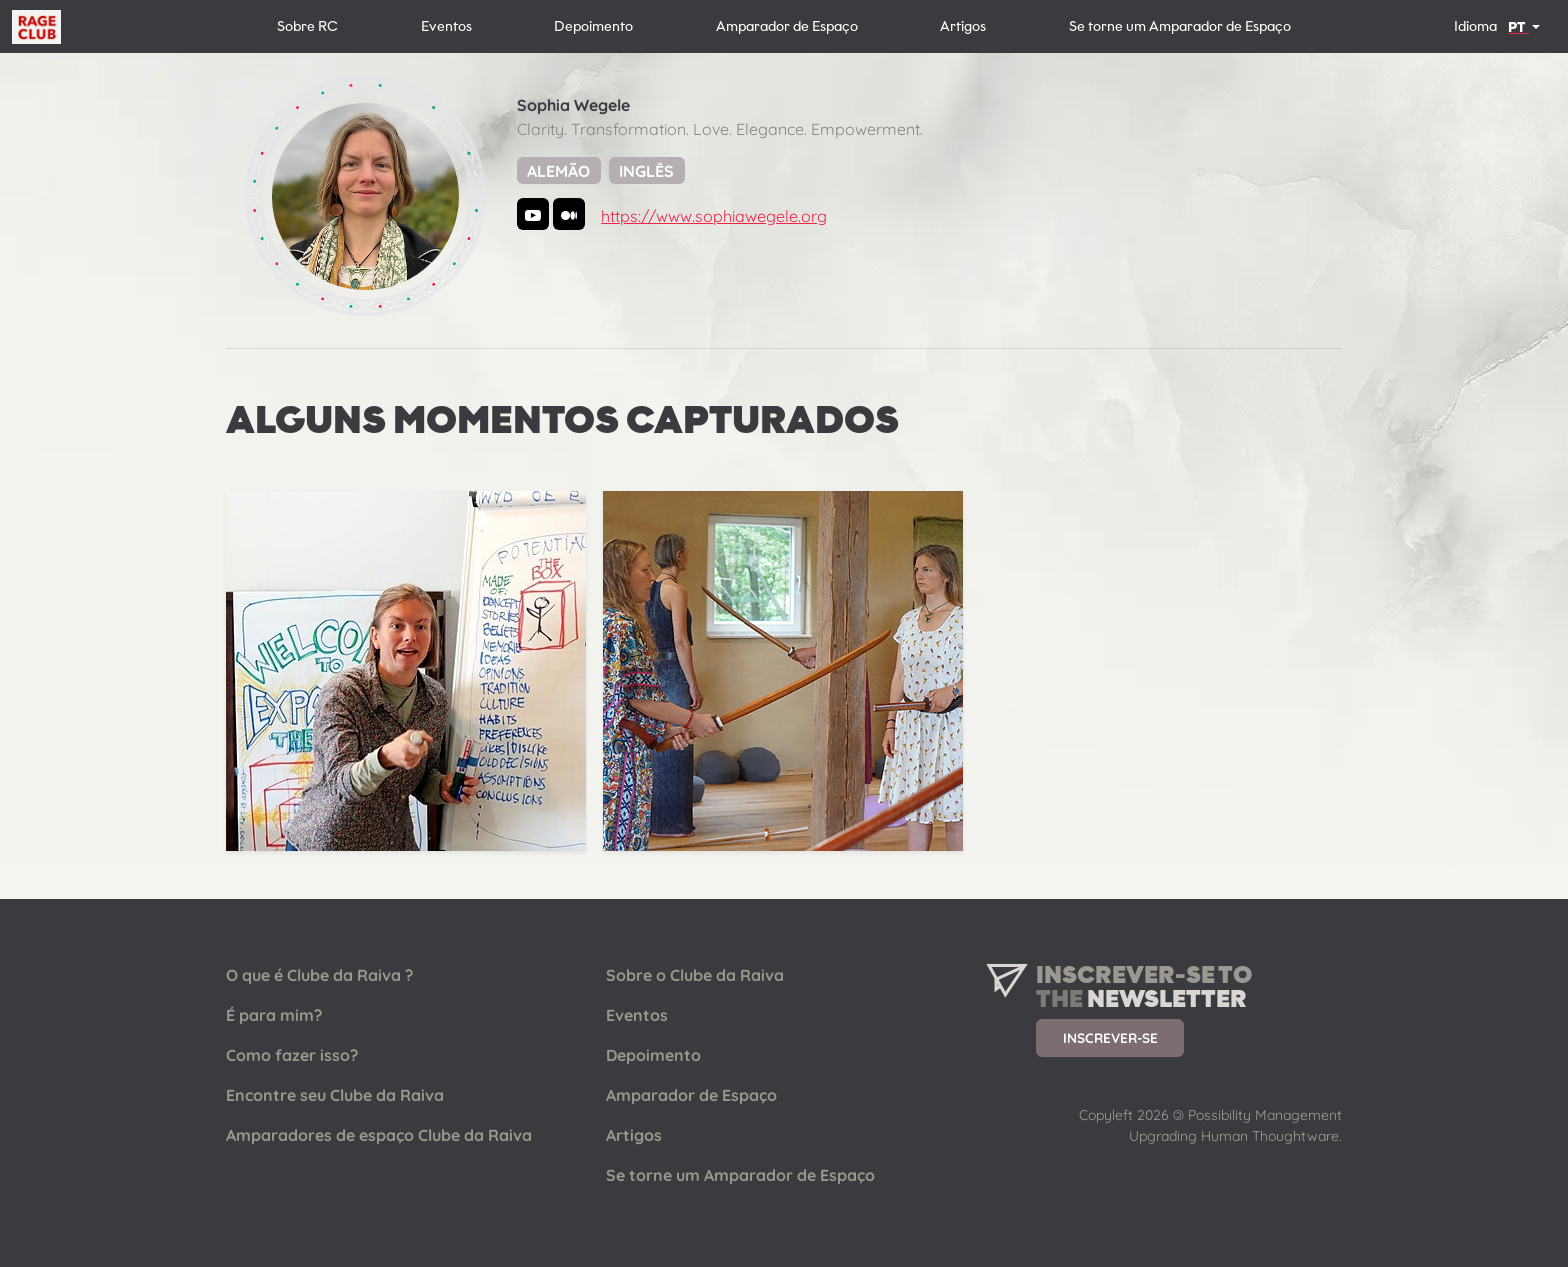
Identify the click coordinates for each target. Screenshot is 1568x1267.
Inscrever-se (1110, 1037)
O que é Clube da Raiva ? (319, 975)
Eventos (446, 26)
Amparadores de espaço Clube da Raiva (379, 1135)
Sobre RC (307, 26)
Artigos (963, 26)
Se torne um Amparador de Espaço (1180, 26)
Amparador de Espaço (787, 26)
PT (1518, 27)
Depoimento (593, 26)
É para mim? (274, 1015)
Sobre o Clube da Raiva (695, 975)
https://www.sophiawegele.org (714, 216)
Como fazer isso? (292, 1055)
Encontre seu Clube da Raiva (335, 1095)
